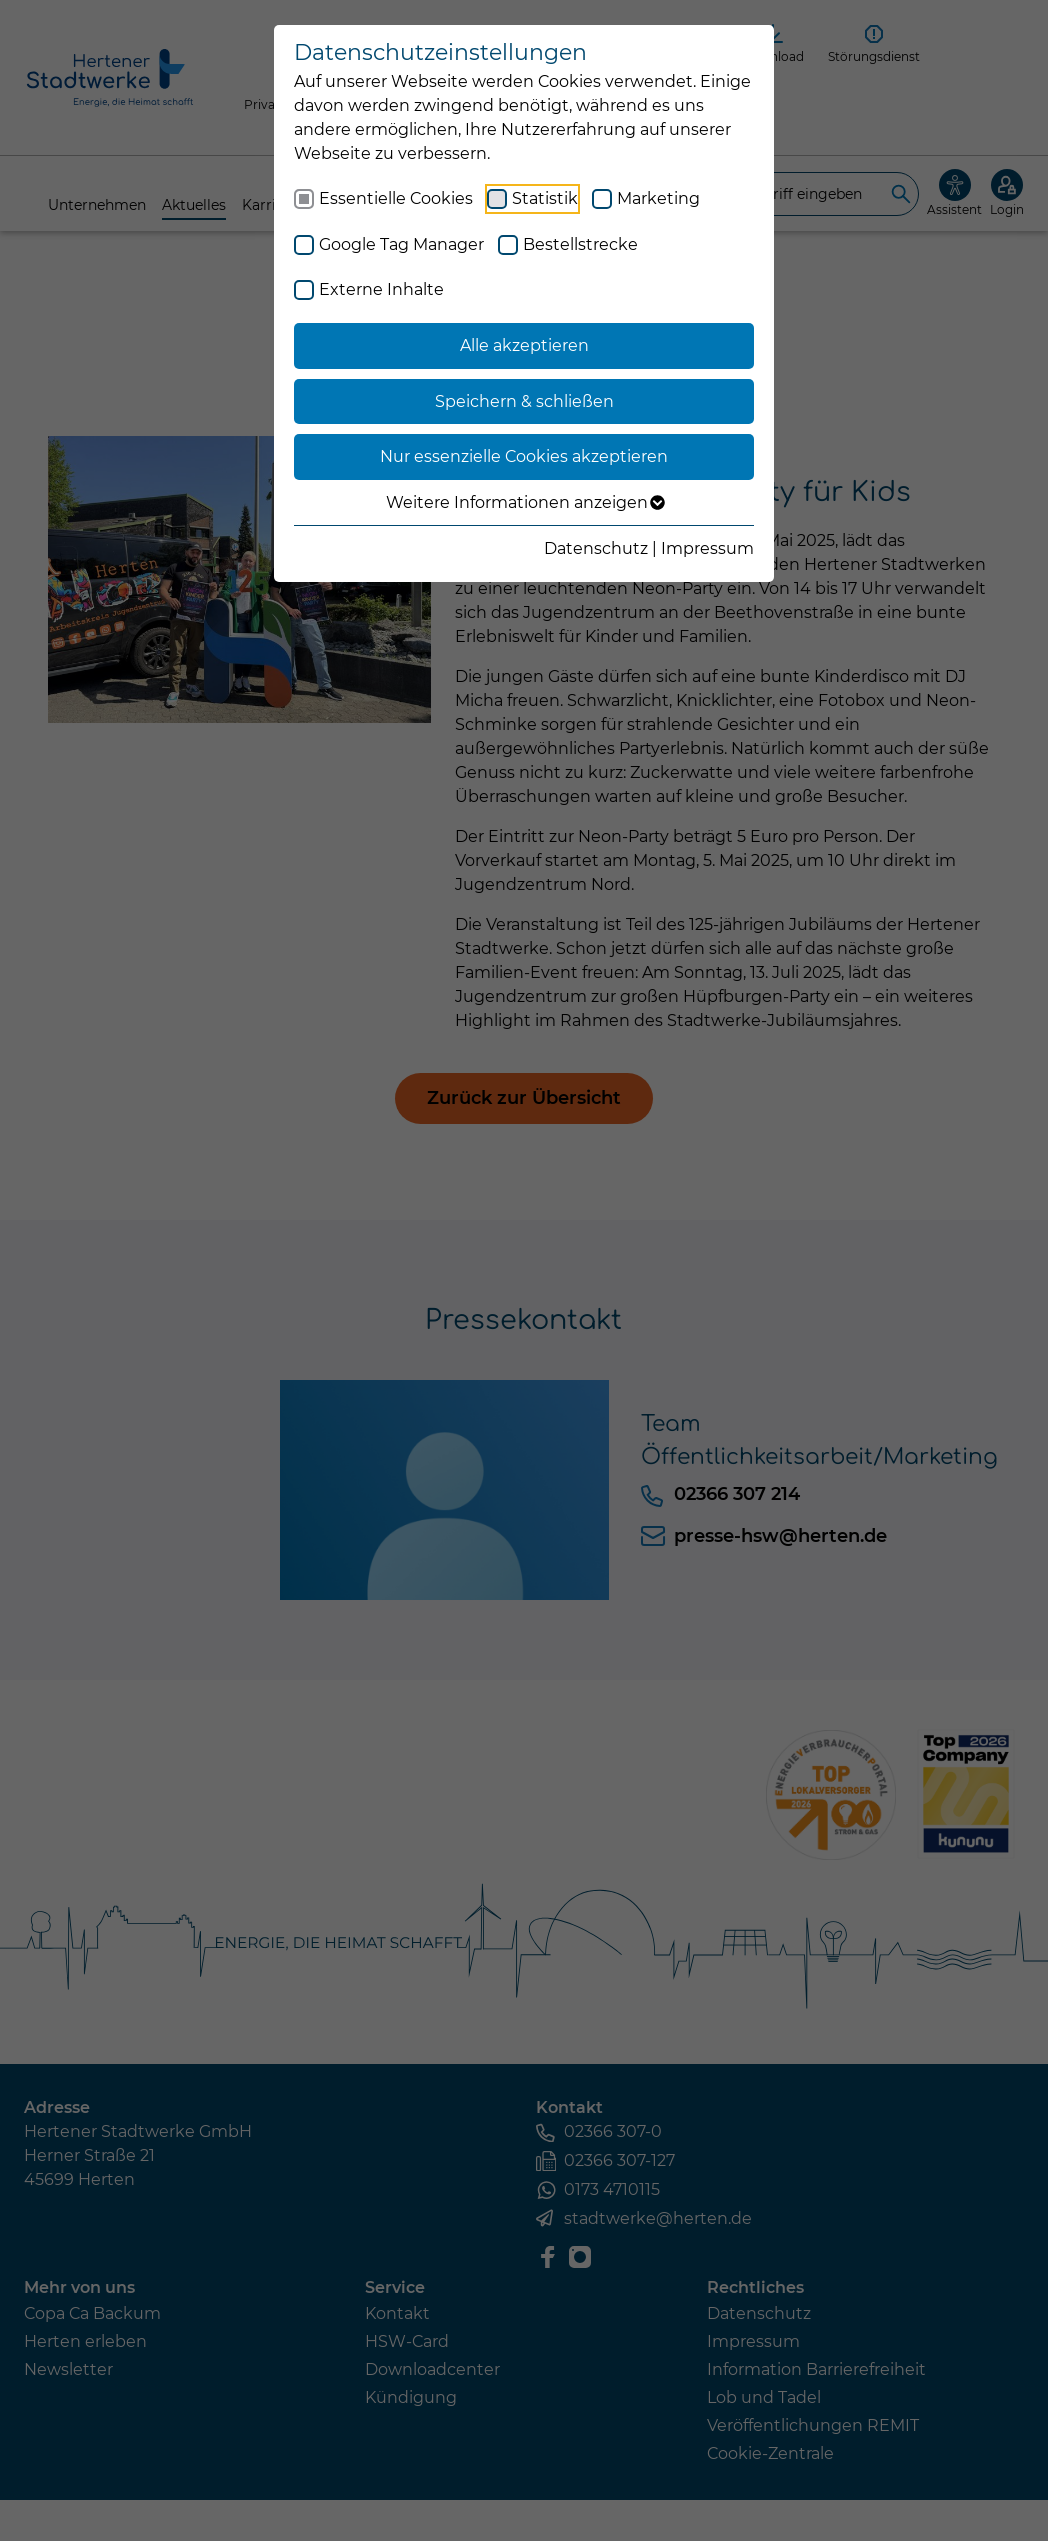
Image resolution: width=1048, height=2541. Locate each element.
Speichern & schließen (524, 401)
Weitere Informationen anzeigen (524, 503)
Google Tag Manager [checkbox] (401, 244)
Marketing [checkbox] (658, 198)
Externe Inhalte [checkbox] (381, 289)
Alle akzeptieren (524, 345)
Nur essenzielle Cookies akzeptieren (524, 456)
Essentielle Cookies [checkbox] (396, 198)
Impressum (707, 548)
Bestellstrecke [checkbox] (580, 244)
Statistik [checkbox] (545, 198)
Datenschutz (596, 548)
